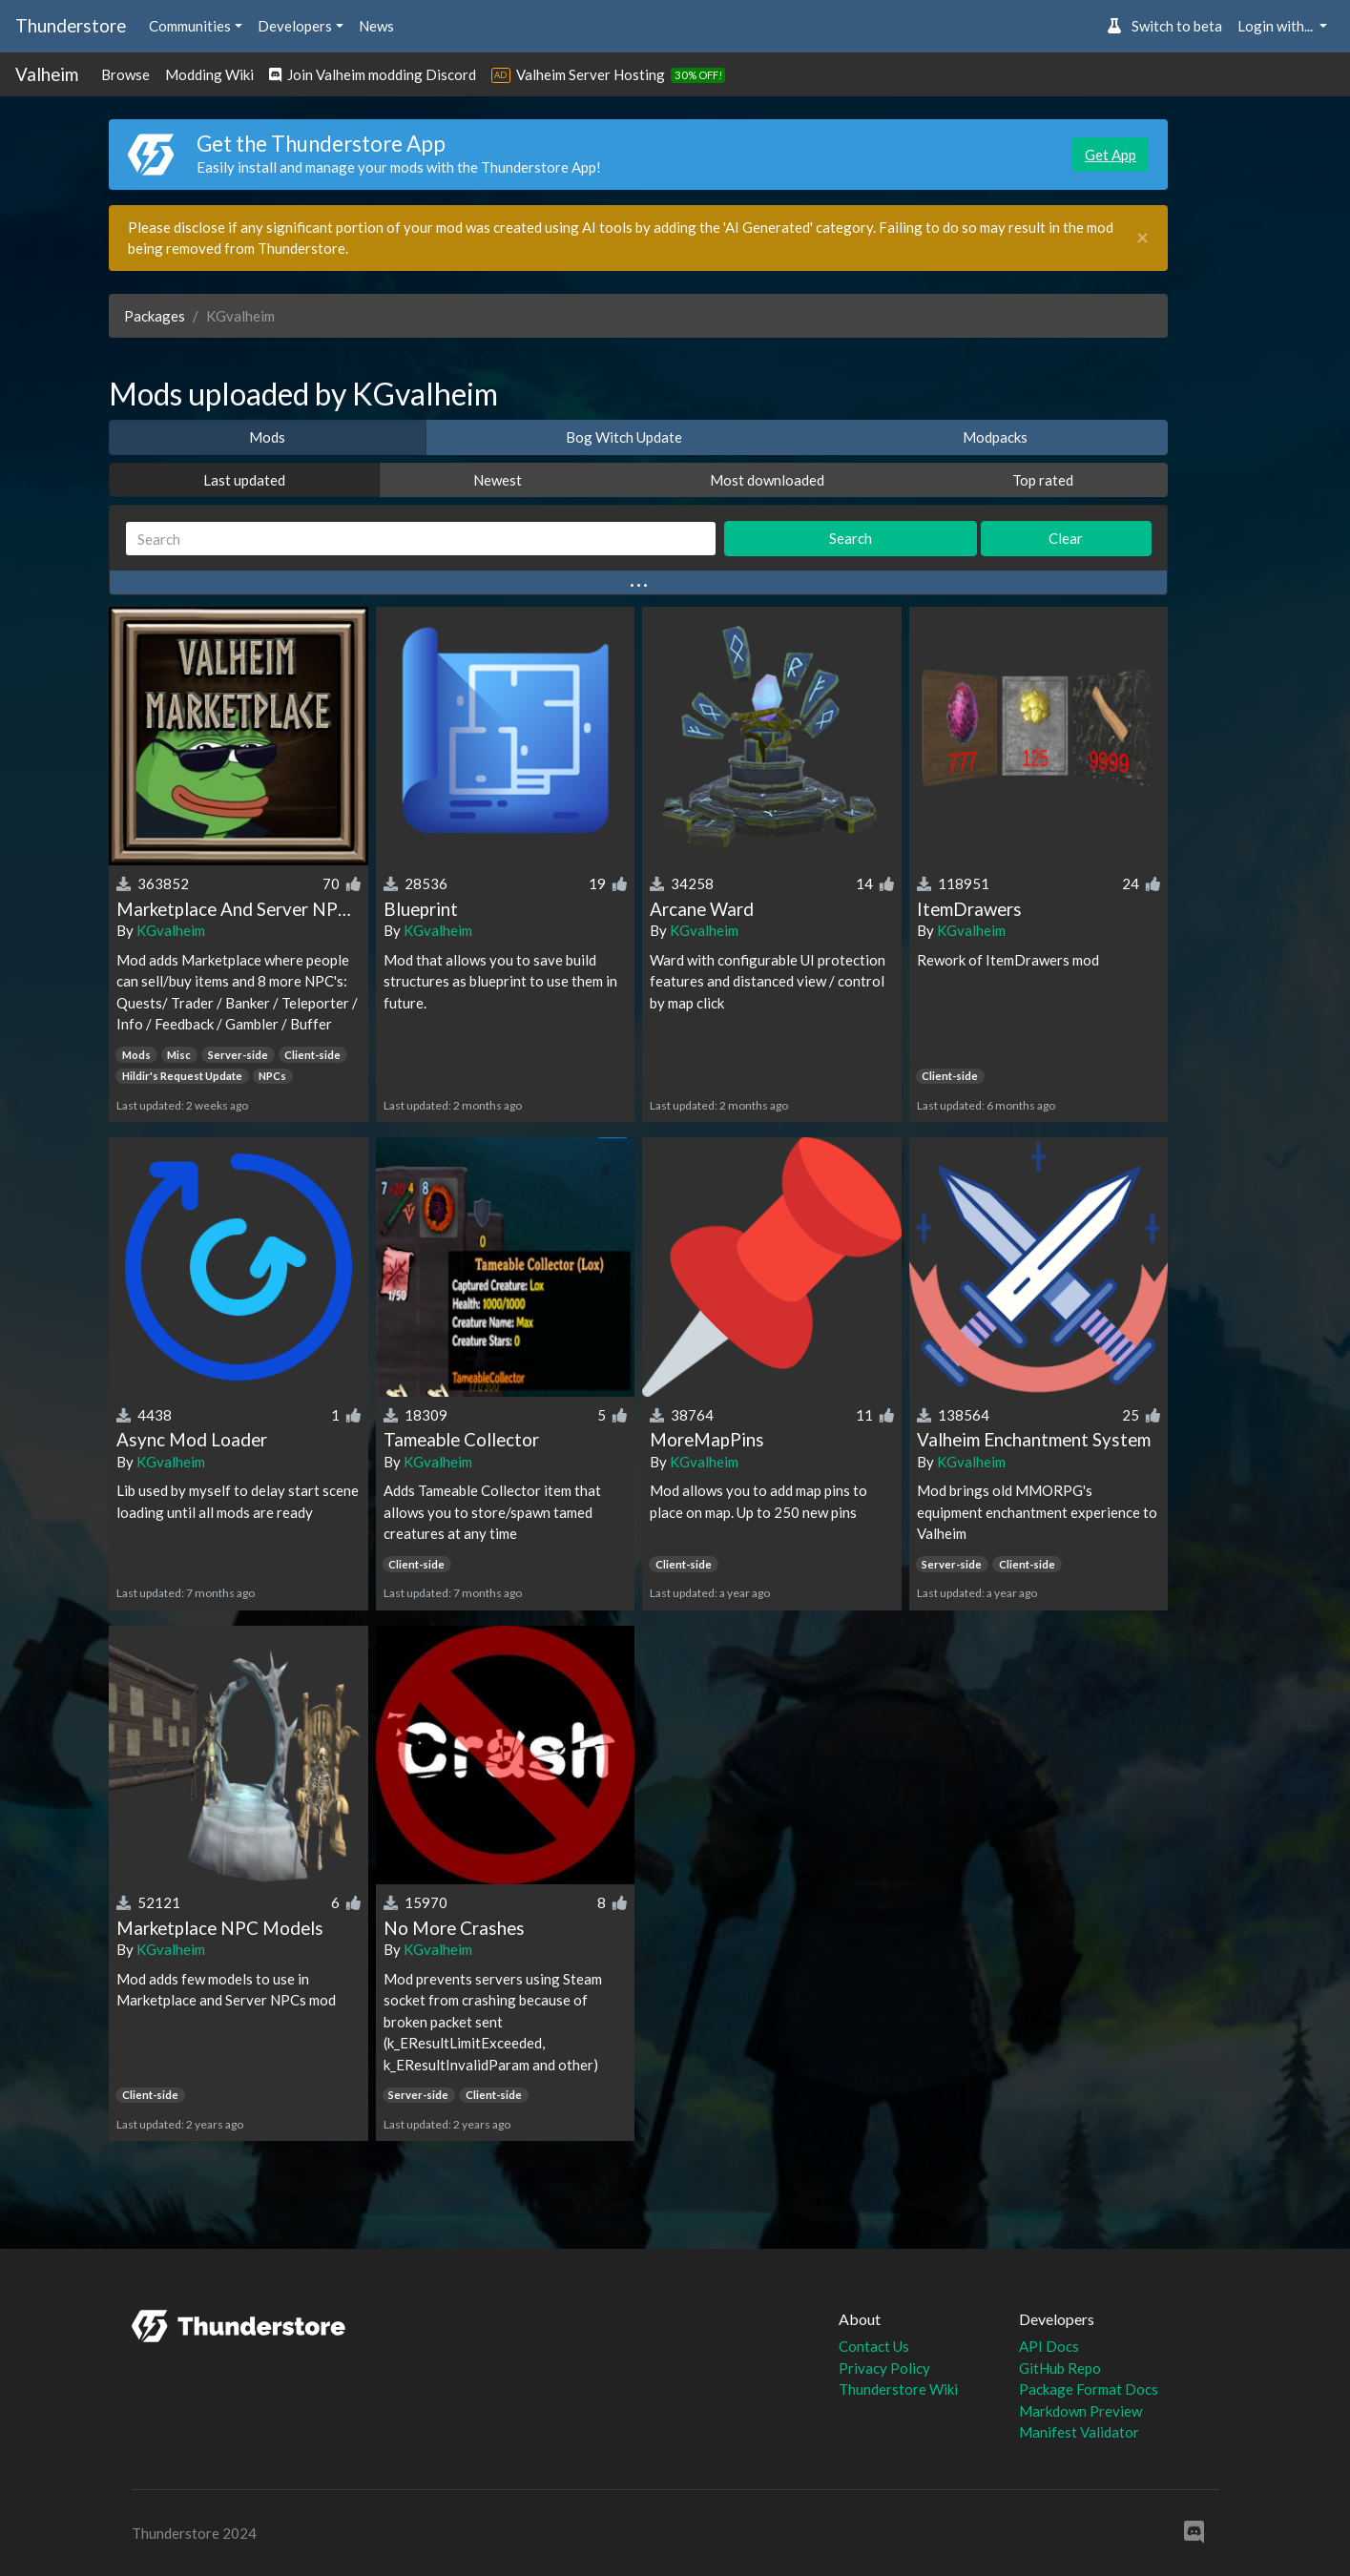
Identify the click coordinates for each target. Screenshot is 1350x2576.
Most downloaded (767, 479)
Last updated (244, 479)
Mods (267, 437)
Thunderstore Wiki (898, 2389)
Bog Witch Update (624, 437)
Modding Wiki (209, 74)
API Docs (1049, 2346)
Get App (1110, 154)
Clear (1066, 538)
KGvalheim (170, 930)
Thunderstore (70, 25)
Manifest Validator (1079, 2432)
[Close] (1142, 238)
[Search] (421, 538)
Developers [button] (295, 25)
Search (850, 538)
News (376, 25)
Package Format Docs (1088, 2389)
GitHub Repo (1060, 2368)
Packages (154, 315)
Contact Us (874, 2346)
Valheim (46, 74)
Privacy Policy (884, 2368)
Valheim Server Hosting (590, 74)
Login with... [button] (1276, 25)
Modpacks (995, 437)
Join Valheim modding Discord (372, 74)
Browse (125, 74)
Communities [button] (190, 25)
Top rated (1042, 479)
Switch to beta (1164, 25)
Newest (497, 479)
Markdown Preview (1080, 2411)
